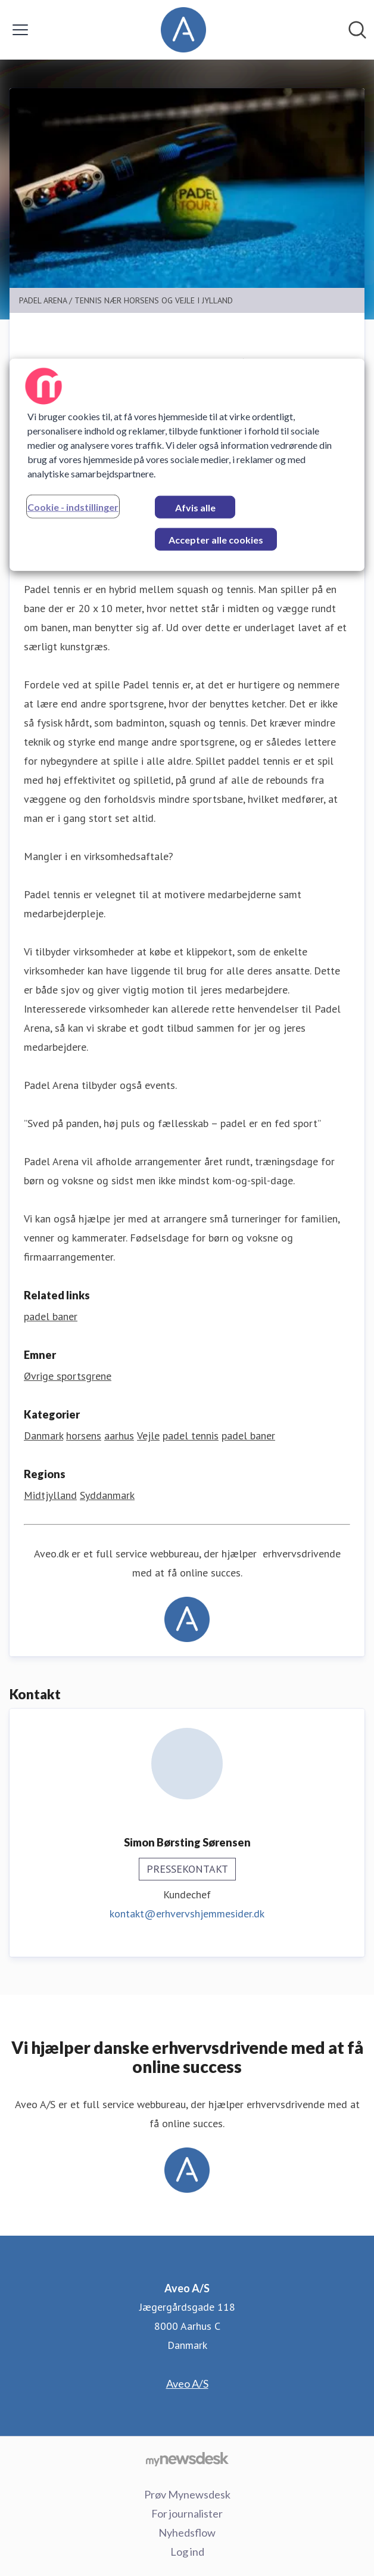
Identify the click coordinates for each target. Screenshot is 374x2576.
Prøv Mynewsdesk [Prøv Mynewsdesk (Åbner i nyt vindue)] (187, 2494)
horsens (83, 1435)
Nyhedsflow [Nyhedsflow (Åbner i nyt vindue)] (187, 2532)
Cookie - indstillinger (73, 507)
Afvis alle (195, 507)
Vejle (148, 1435)
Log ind (187, 2551)
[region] (187, 465)
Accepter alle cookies (216, 539)
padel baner (248, 1435)
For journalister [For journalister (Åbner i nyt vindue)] (187, 2513)
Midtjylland (50, 1495)
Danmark (43, 1435)
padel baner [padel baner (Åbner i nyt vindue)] (50, 1316)
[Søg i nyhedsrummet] (357, 29)
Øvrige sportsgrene (67, 1376)
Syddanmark (107, 1495)
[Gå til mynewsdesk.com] (187, 2458)
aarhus (119, 1435)
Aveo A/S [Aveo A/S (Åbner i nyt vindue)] (187, 2383)
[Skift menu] (20, 30)
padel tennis (191, 1435)
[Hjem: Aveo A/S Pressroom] (183, 29)
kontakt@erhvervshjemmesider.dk (187, 1913)
